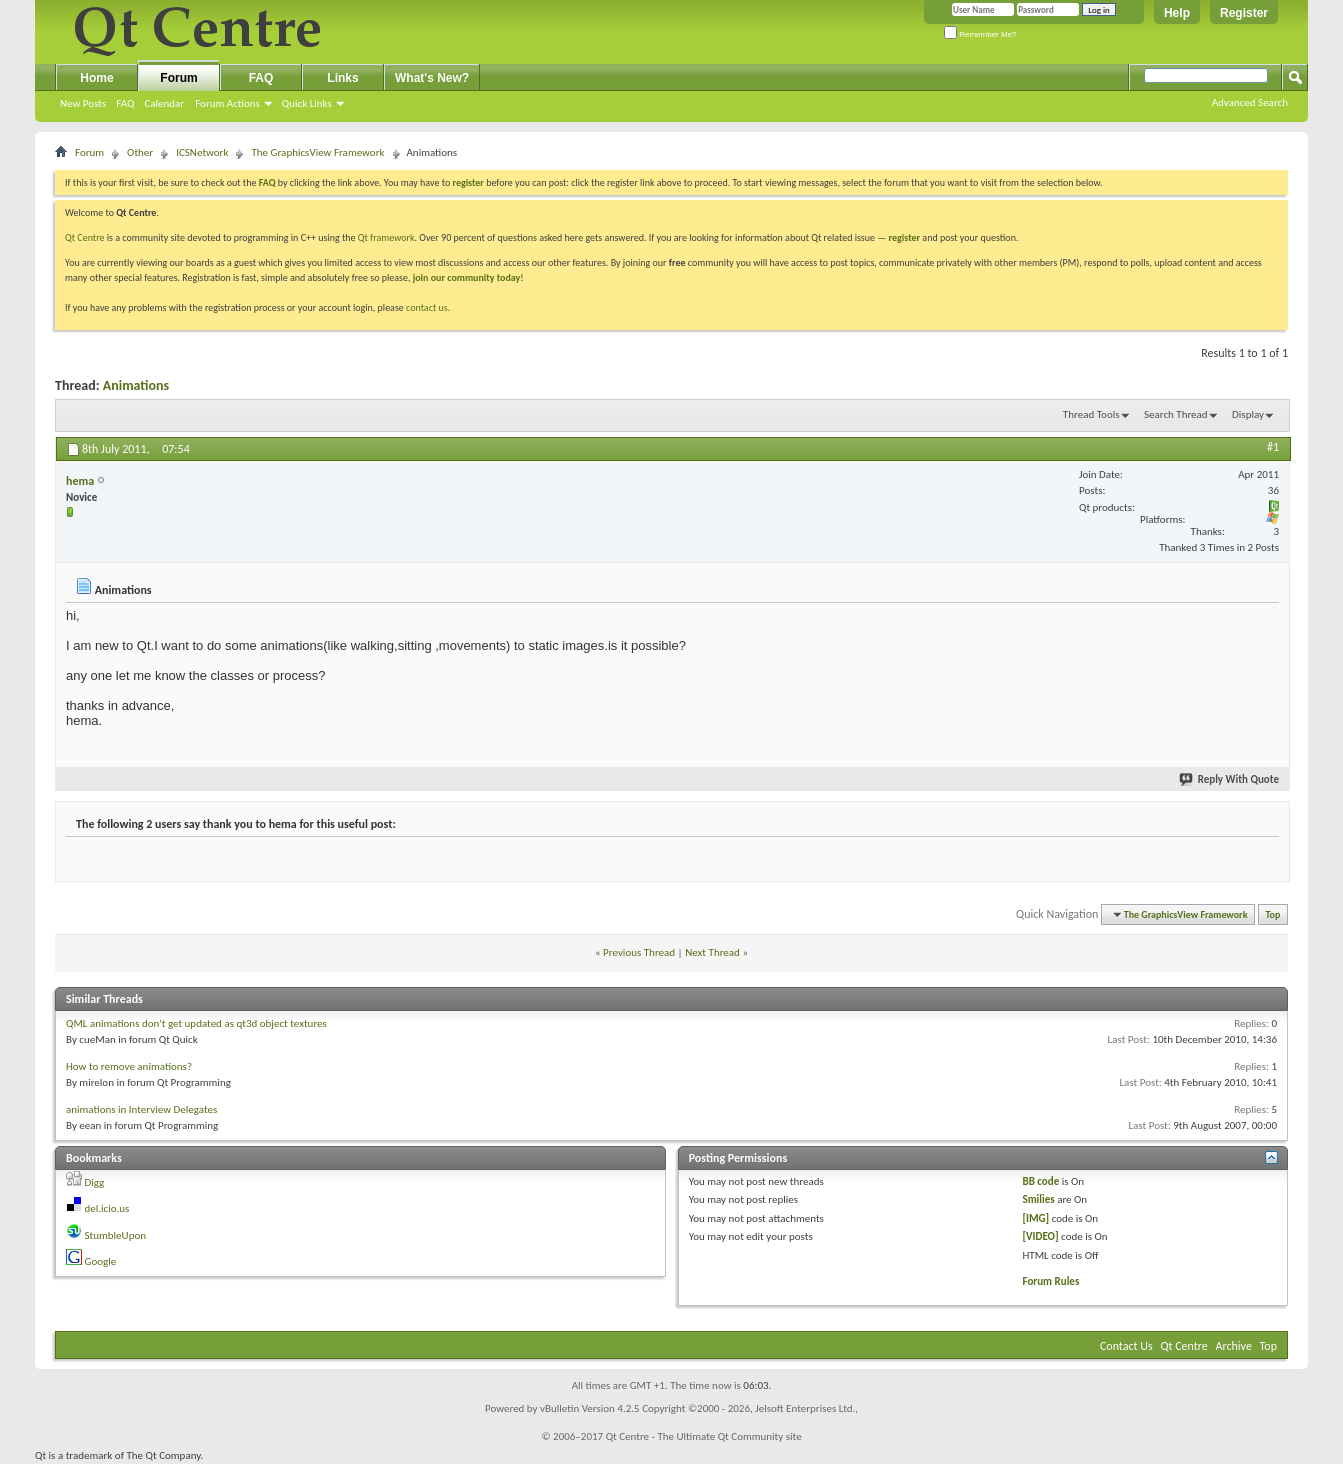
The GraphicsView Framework (317, 152)
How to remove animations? (129, 1066)
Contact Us (1126, 1346)
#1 (1273, 447)
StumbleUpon (116, 1235)
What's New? (432, 78)
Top (1273, 914)
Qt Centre (85, 237)
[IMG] (1035, 1218)
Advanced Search (1250, 102)
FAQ (125, 103)
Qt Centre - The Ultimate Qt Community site (704, 1436)
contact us (427, 307)
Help (1177, 13)
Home (96, 78)
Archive (1234, 1346)
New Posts (83, 103)
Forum (178, 78)
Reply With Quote (1230, 779)
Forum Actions (227, 103)
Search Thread (1176, 414)
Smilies (1038, 1199)
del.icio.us (107, 1208)
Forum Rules (1050, 1281)
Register (1244, 13)
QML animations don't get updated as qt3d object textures (196, 1023)
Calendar (164, 103)
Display (1248, 414)
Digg (95, 1182)
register (904, 237)
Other (140, 152)
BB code (1040, 1181)
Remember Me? (980, 34)
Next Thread (712, 952)
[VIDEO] (1040, 1236)
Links (342, 78)
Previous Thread (639, 952)
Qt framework (386, 237)
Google (101, 1261)
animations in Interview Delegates (141, 1109)
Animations (136, 385)
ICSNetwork (202, 152)
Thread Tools (1091, 414)
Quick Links (307, 103)
